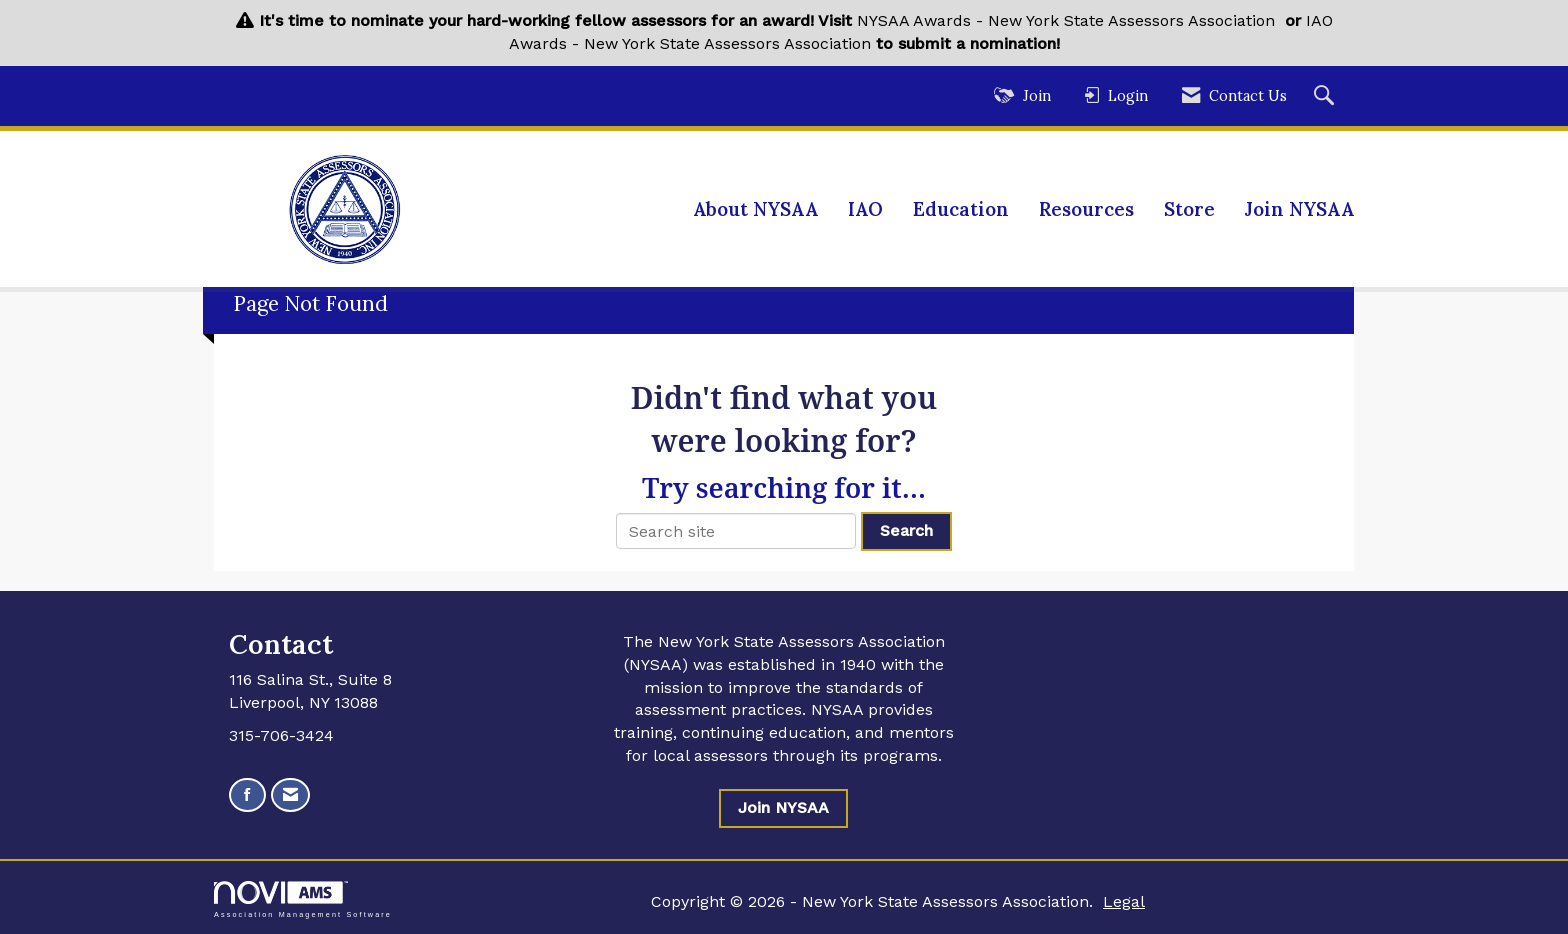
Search (906, 530)
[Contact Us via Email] (290, 795)
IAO (865, 209)
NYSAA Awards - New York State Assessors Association (1066, 20)
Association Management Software (303, 899)
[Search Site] (1326, 96)
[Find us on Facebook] (247, 795)
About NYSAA (755, 209)
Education (961, 209)
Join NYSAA (1299, 209)
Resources (1086, 209)
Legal (1124, 901)
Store (1189, 209)
